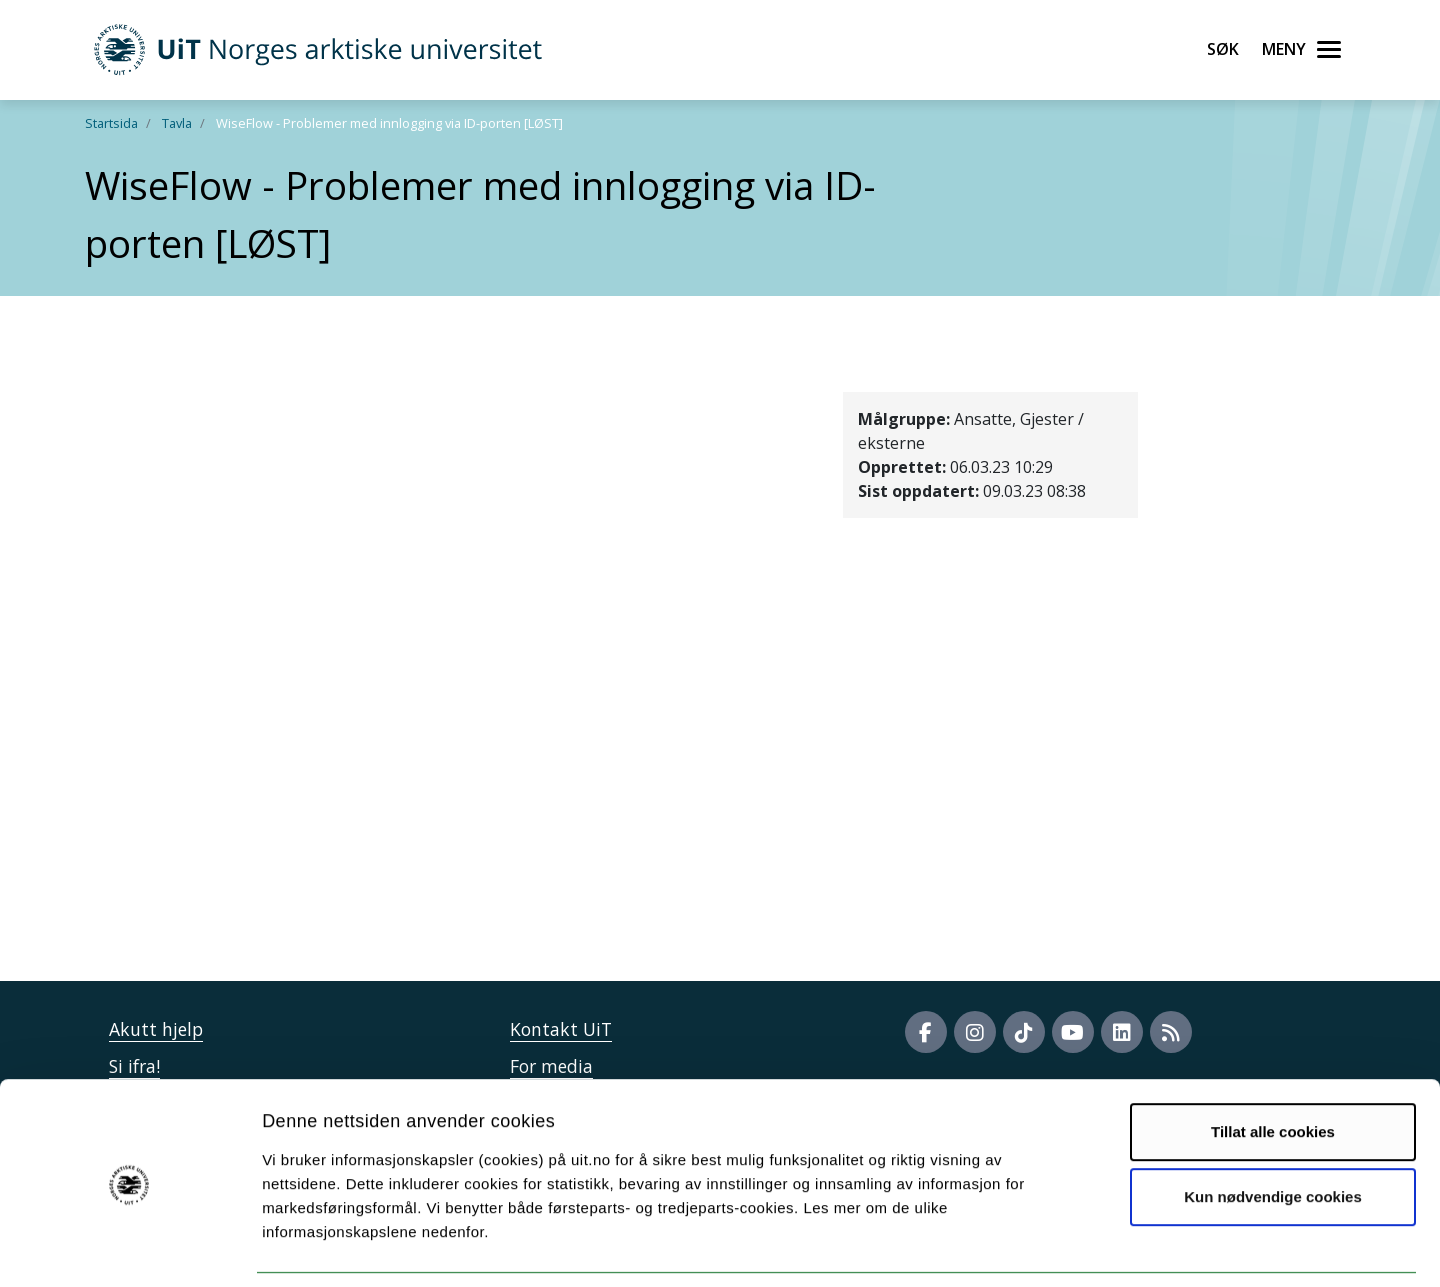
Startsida (111, 123)
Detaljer (1065, 1247)
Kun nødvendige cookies (1273, 1132)
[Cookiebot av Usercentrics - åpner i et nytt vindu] (129, 1248)
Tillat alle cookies (1273, 1067)
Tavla (177, 123)
